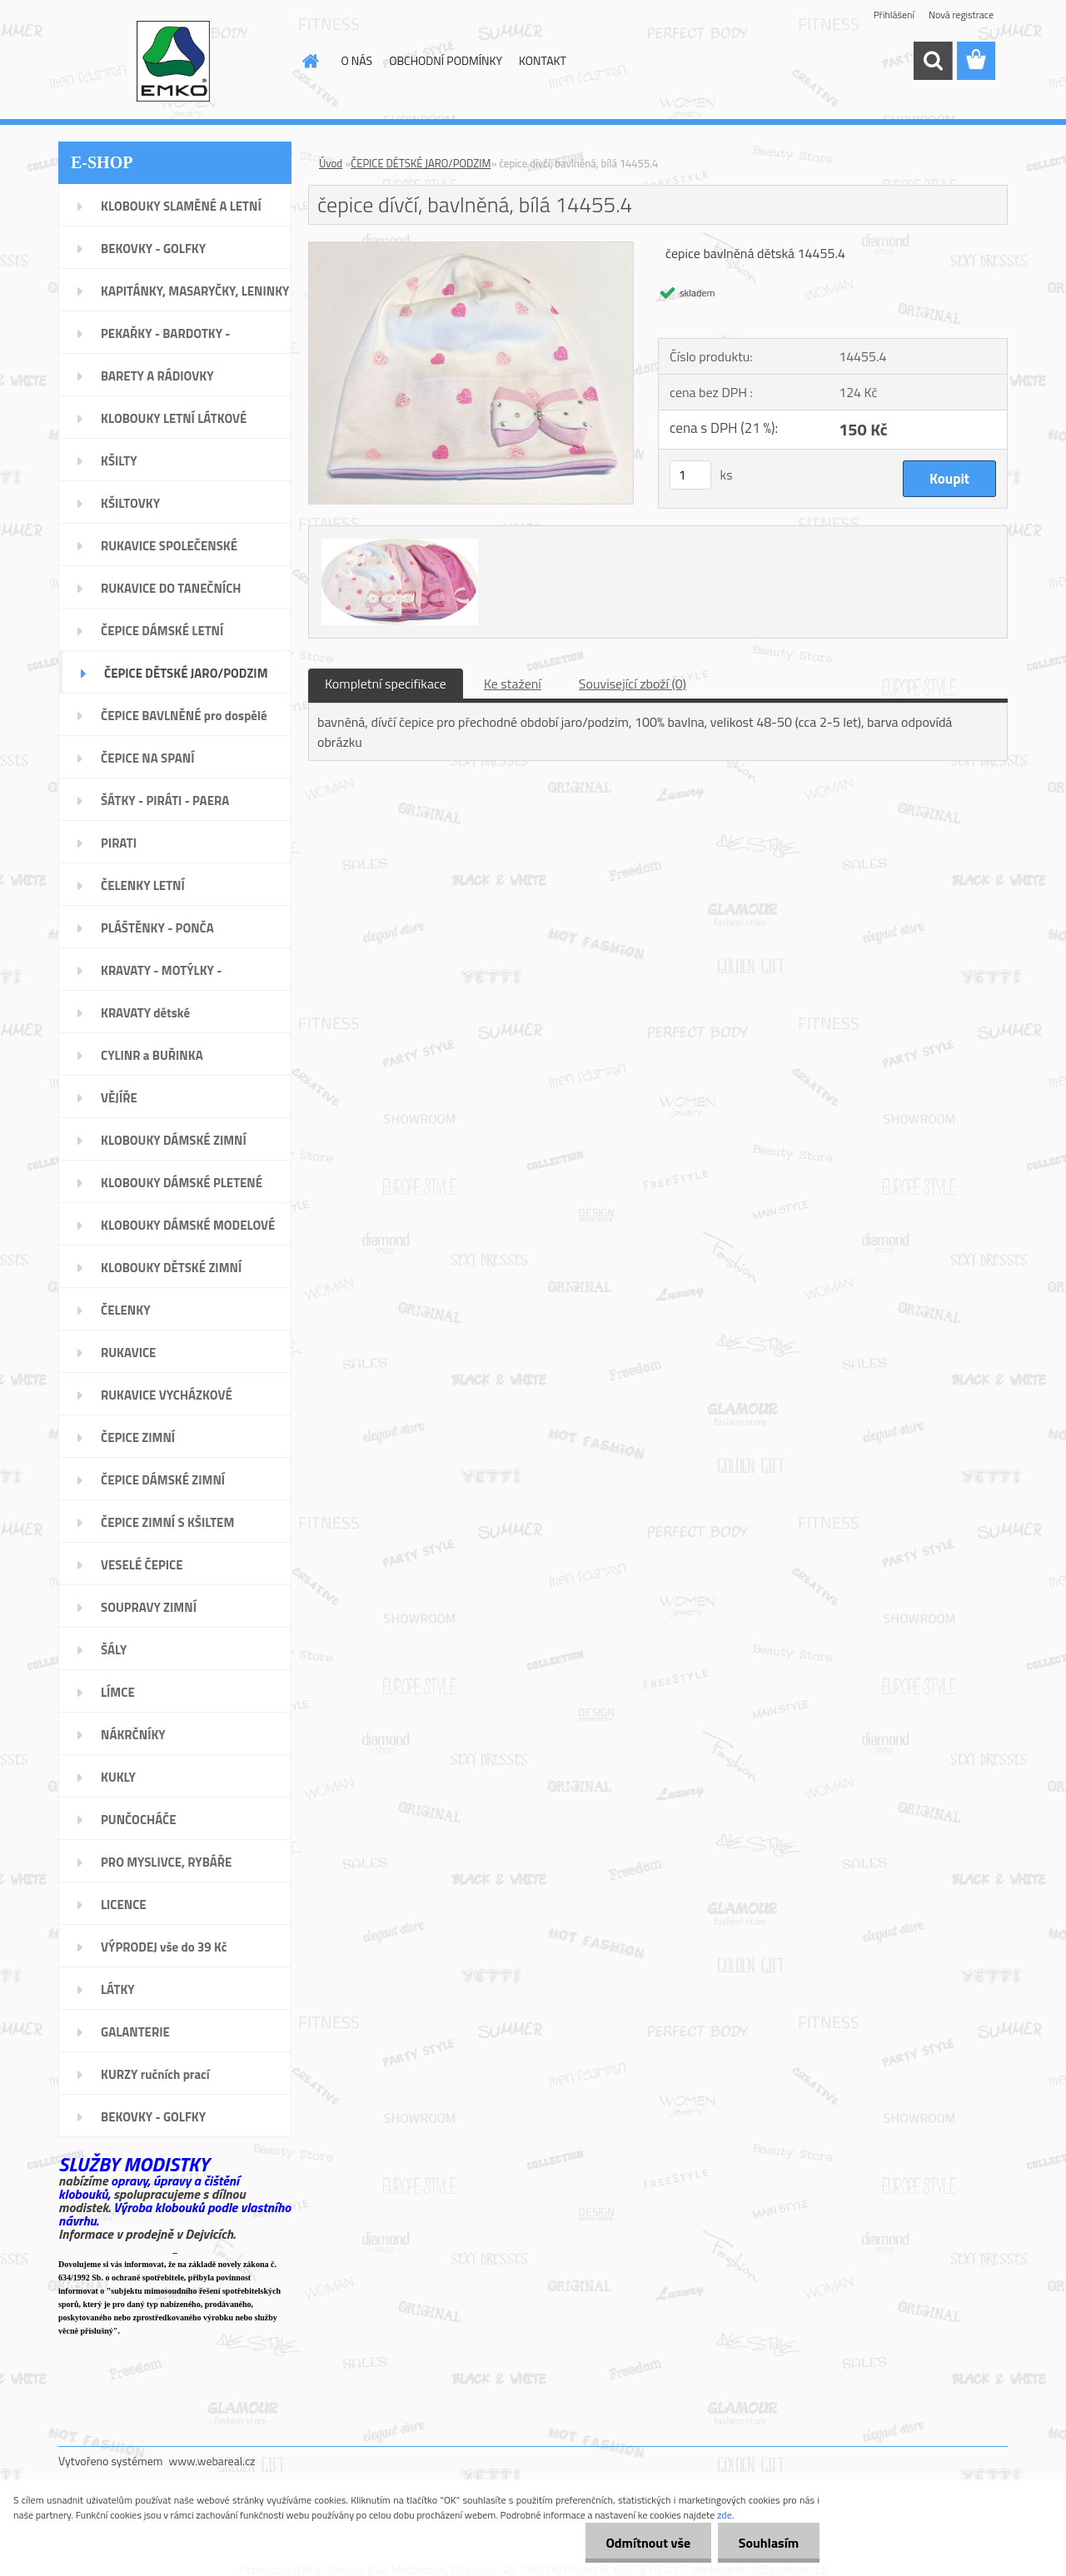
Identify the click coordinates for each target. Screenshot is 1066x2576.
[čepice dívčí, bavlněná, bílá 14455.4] (471, 249)
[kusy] (690, 475)
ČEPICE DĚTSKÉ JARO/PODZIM (421, 163)
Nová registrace (961, 14)
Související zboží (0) (632, 684)
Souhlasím (768, 2543)
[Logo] (172, 61)
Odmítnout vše (647, 2543)
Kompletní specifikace (385, 684)
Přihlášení (894, 14)
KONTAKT (542, 60)
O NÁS (357, 60)
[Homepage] (310, 61)
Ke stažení (512, 684)
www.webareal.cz (212, 2460)
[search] (933, 61)
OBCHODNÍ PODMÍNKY (445, 60)
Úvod (330, 163)
